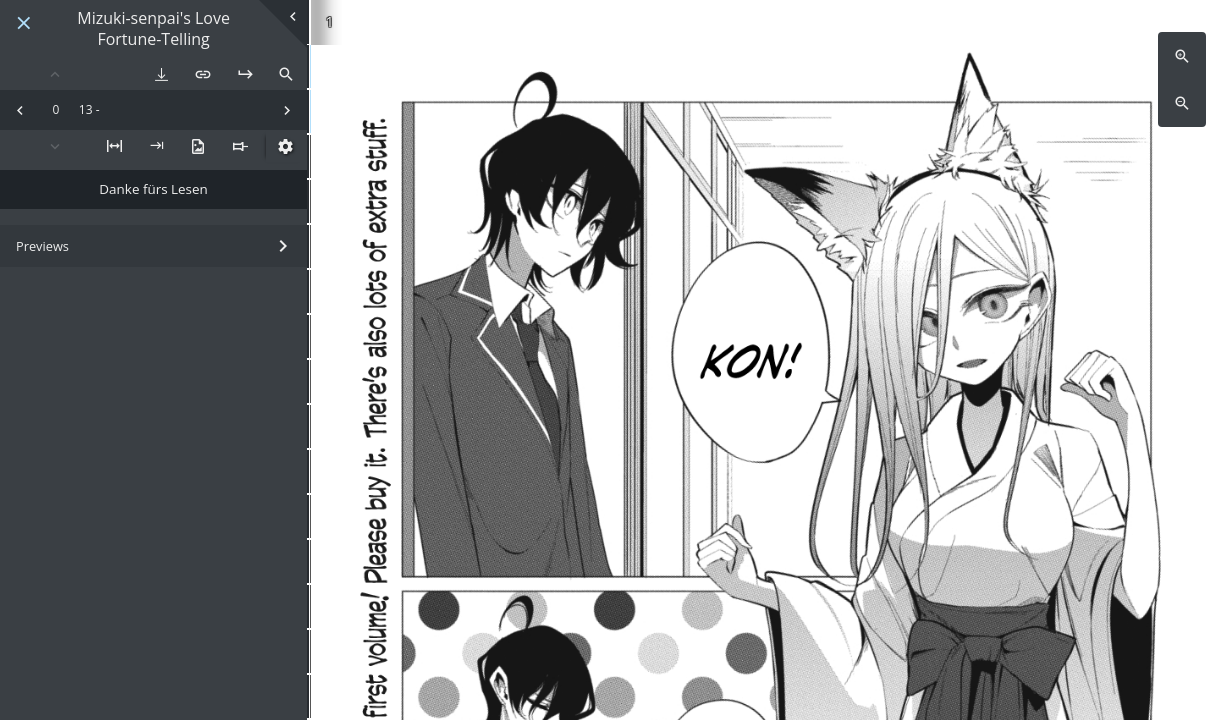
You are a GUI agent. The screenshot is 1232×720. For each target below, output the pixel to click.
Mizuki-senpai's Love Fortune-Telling (153, 29)
